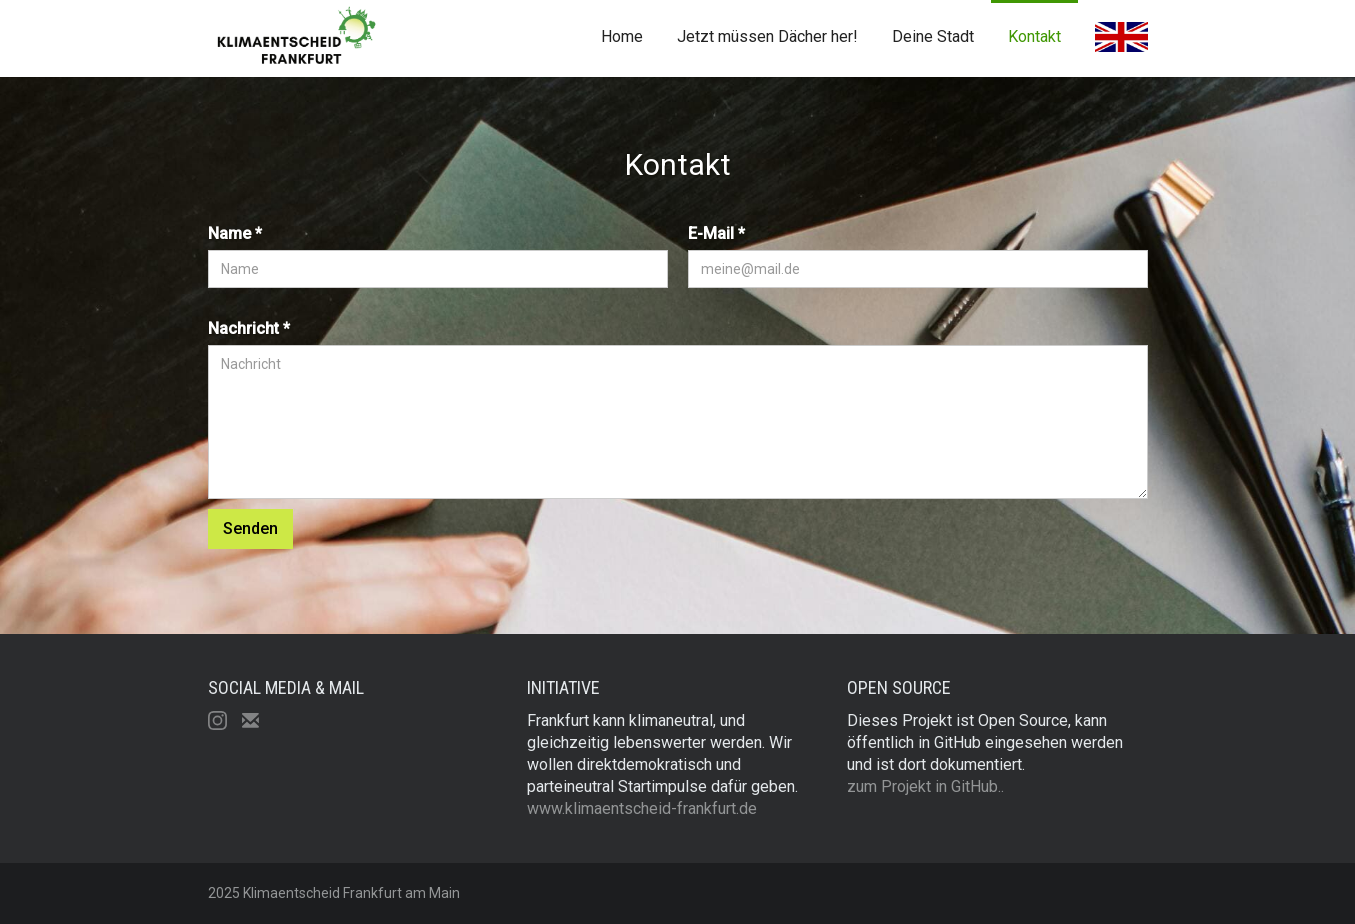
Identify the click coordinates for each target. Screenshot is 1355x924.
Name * (235, 233)
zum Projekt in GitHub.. (925, 786)
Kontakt (1034, 36)
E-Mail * (716, 233)
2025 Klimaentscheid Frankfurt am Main (334, 893)
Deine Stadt (933, 36)
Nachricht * (249, 328)
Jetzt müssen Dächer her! (767, 36)
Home (622, 36)
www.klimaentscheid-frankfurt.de (642, 808)
